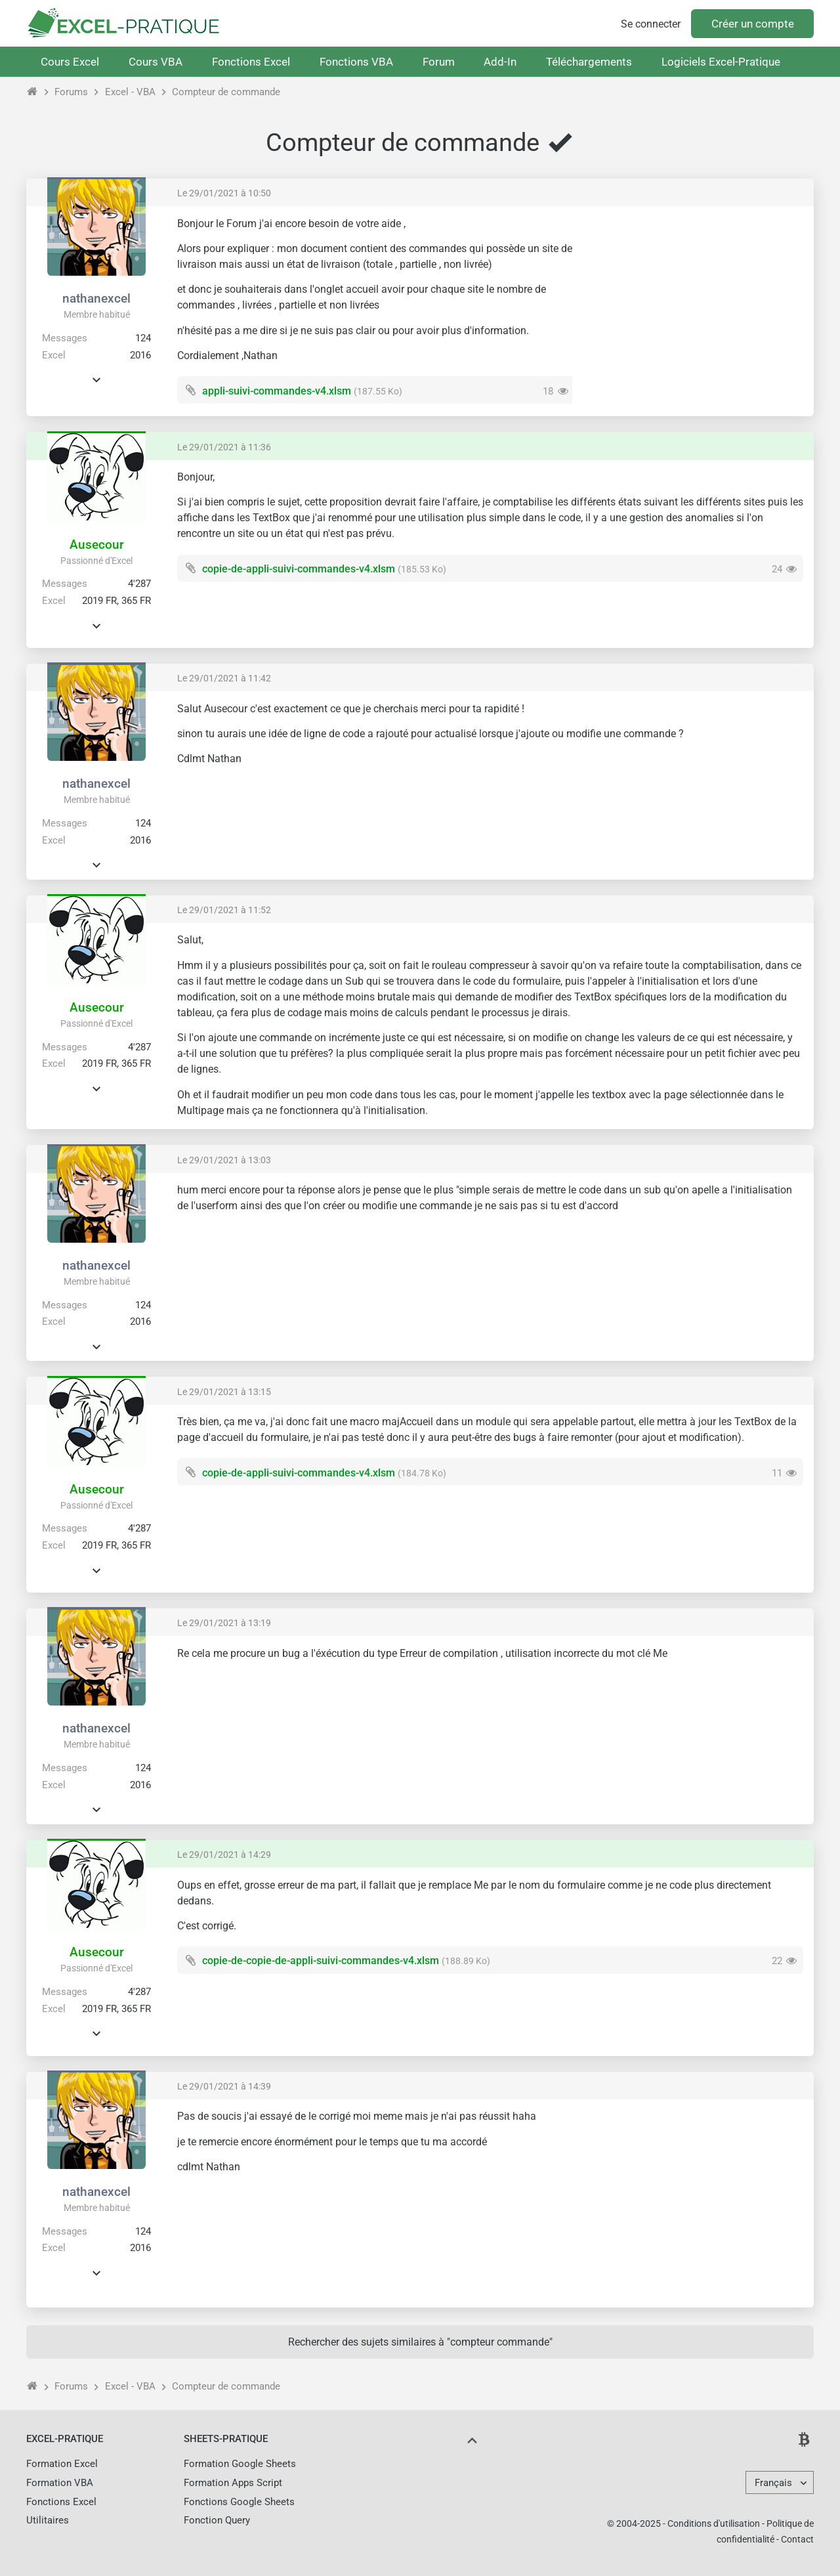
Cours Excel (70, 61)
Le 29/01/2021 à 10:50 (224, 193)
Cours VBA (155, 61)
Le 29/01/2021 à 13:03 (224, 1160)
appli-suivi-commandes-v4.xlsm (276, 391)
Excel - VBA (130, 92)
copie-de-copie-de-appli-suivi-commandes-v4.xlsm (320, 1960)
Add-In (500, 61)
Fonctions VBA (356, 61)
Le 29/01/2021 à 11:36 (224, 447)
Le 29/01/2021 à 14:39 (224, 2086)
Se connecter (651, 24)
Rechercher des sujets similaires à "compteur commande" (420, 2342)
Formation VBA (59, 2483)
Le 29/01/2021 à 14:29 (224, 1854)
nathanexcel (96, 298)
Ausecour (97, 544)
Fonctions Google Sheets (239, 2502)
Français (773, 2483)
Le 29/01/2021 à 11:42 (224, 678)
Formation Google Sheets (240, 2464)
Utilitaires (47, 2520)
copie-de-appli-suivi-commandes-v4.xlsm (298, 569)
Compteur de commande (226, 92)
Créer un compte (752, 23)
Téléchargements (589, 61)
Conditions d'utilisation (713, 2523)
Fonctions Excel (251, 61)
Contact (797, 2539)
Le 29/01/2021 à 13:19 (224, 1623)
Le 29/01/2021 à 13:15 (224, 1391)
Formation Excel (62, 2464)
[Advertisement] (693, 308)
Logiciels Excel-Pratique (721, 61)
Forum (439, 61)
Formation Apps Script (233, 2483)
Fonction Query (217, 2520)
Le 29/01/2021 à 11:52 (224, 910)
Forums (71, 92)
